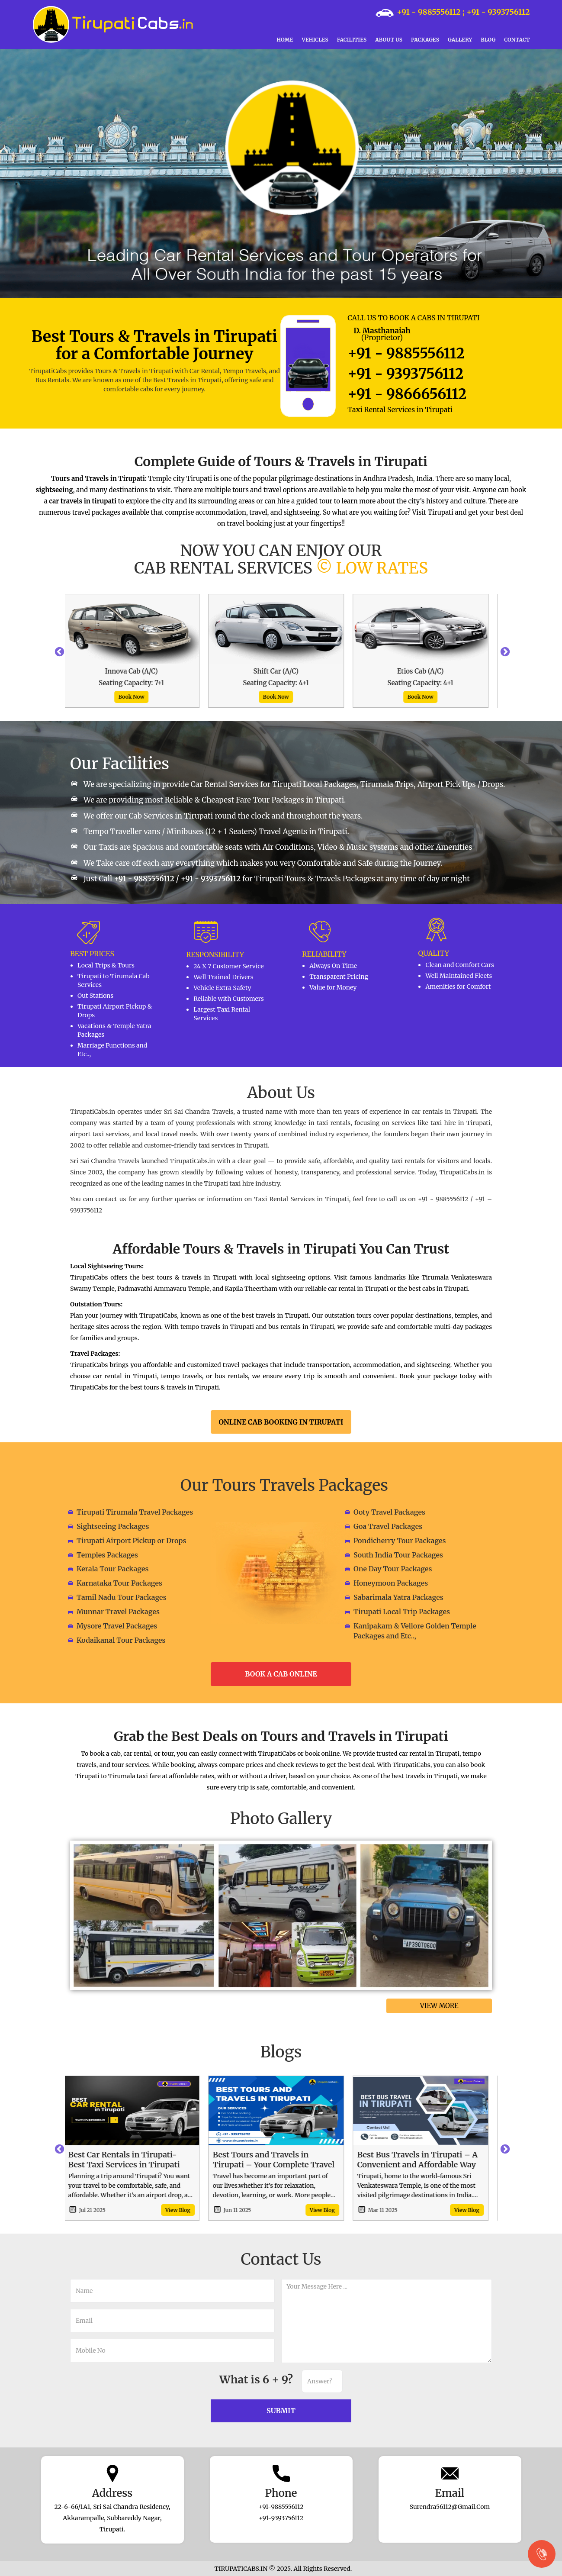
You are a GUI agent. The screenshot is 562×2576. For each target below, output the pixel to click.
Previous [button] (58, 651)
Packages (425, 39)
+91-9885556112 (281, 2507)
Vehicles (315, 39)
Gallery (460, 39)
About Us (388, 39)
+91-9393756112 (281, 2518)
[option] (137, 651)
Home (284, 39)
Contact (517, 39)
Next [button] (504, 651)
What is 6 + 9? (256, 2379)
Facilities (351, 39)
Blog (488, 39)
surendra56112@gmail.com (450, 2507)
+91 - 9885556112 (429, 12)
